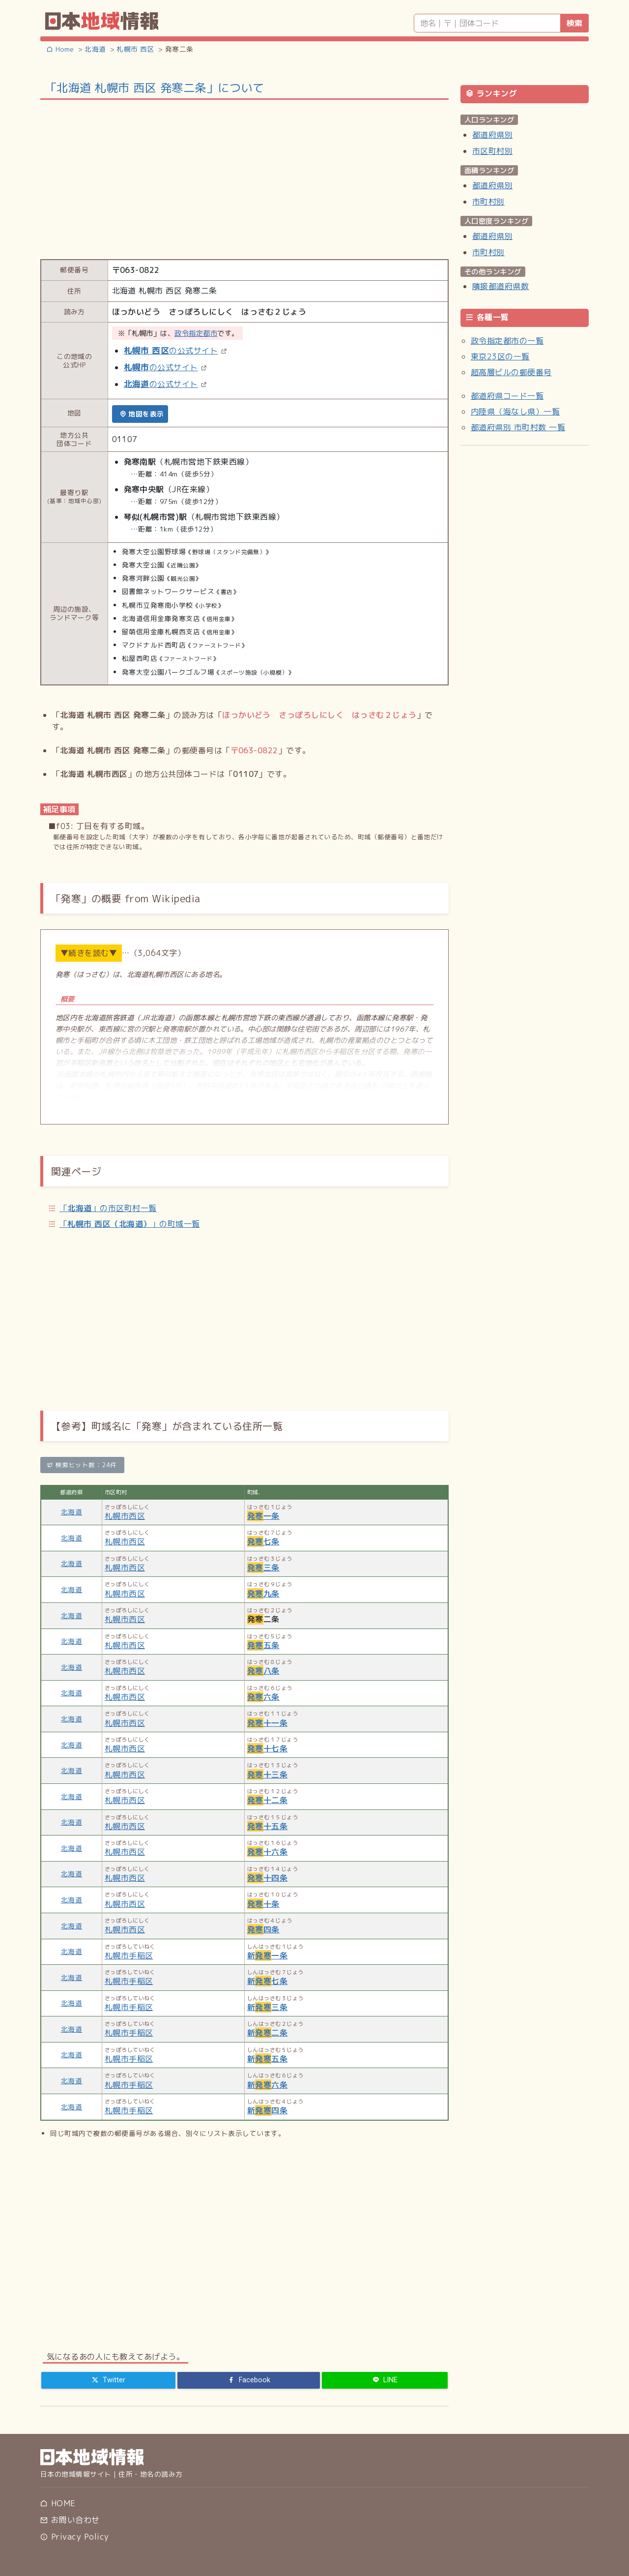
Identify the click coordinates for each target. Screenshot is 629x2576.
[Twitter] (108, 2380)
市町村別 (488, 201)
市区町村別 (492, 151)
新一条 (267, 1955)
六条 (263, 1696)
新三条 (267, 2007)
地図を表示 (141, 413)
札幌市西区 (125, 1515)
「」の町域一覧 (129, 1223)
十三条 (267, 1774)
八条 (263, 1670)
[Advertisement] (244, 178)
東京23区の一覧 (500, 356)
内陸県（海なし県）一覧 (515, 411)
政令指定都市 (195, 333)
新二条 (267, 2032)
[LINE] (385, 2380)
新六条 (267, 2084)
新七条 (267, 1981)
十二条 (267, 1800)
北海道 (71, 1511)
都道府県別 (492, 134)
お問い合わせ (70, 2520)
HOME (58, 2503)
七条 (263, 1541)
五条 (263, 1645)
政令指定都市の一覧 (507, 340)
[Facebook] (248, 2380)
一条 (263, 1515)
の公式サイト (171, 350)
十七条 (267, 1748)
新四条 (267, 2110)
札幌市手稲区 (129, 1955)
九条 (263, 1593)
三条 (263, 1567)
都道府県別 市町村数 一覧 (518, 427)
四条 (263, 1929)
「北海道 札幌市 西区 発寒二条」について (154, 87)
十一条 (267, 1722)
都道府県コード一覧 (507, 395)
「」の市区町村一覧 (108, 1208)
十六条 (267, 1851)
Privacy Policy (74, 2536)
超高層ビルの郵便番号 (511, 372)
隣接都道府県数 (500, 286)
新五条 (267, 2058)
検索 (574, 23)
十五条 (267, 1826)
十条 (263, 1903)
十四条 (267, 1877)
